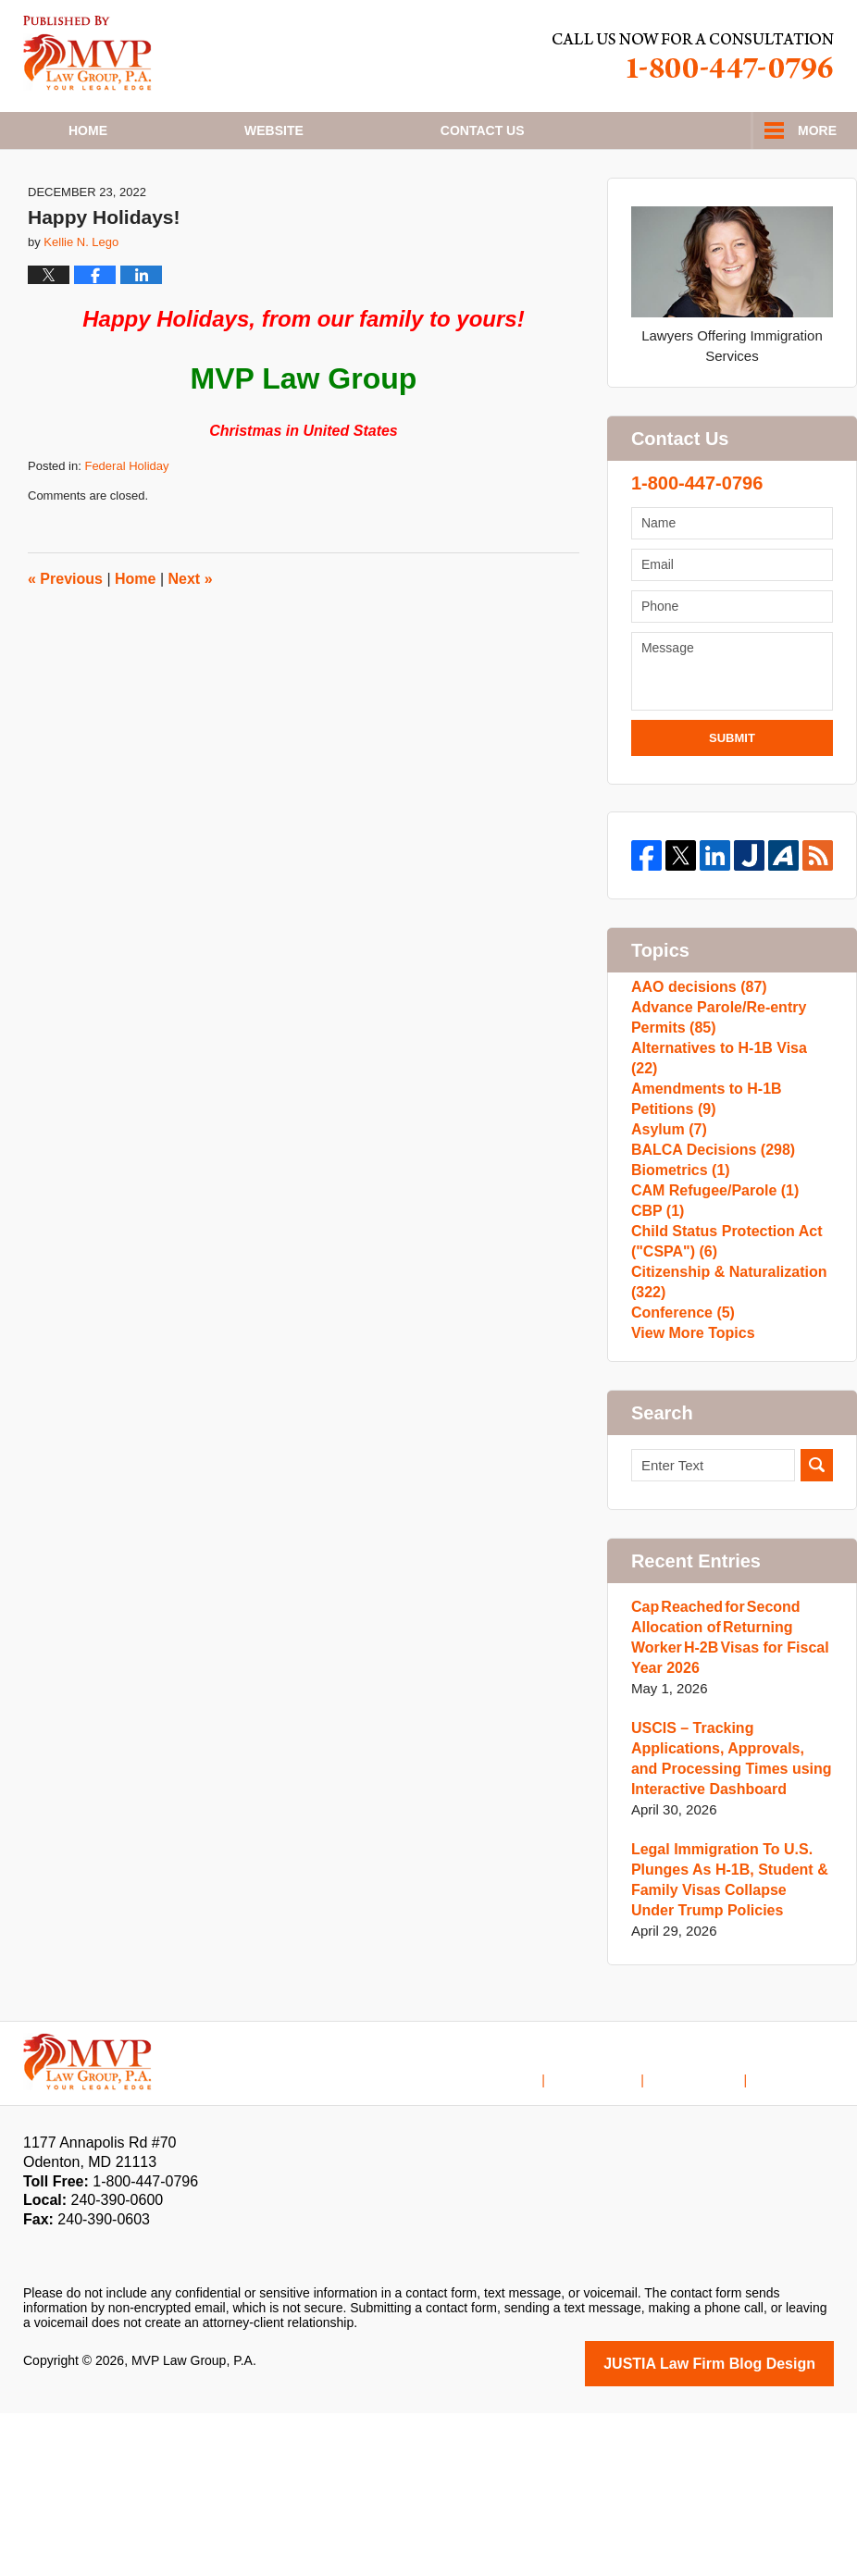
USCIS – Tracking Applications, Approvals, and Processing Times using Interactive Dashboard (726, 1924)
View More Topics (689, 1494)
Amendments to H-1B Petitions (702, 1176)
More (817, 130)
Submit (732, 804)
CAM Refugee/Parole (710, 1305)
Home (87, 130)
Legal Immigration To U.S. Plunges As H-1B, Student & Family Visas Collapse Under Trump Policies (726, 2045)
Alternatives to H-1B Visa (728, 1137)
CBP (656, 1335)
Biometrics (677, 1275)
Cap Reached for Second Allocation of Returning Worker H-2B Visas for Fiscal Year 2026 (723, 1803)
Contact (483, 130)
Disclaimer (621, 2230)
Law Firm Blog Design (745, 2527)
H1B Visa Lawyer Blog (87, 53)
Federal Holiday (126, 532)
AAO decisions (695, 1057)
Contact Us (711, 2230)
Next (190, 645)
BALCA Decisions (708, 1246)
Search (817, 1631)
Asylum (666, 1216)
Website (274, 130)
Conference (679, 1464)
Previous (65, 645)
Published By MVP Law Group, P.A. (693, 56)
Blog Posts (802, 2230)
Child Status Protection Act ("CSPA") (721, 1374)
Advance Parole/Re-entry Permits (713, 1097)
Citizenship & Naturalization (722, 1424)
